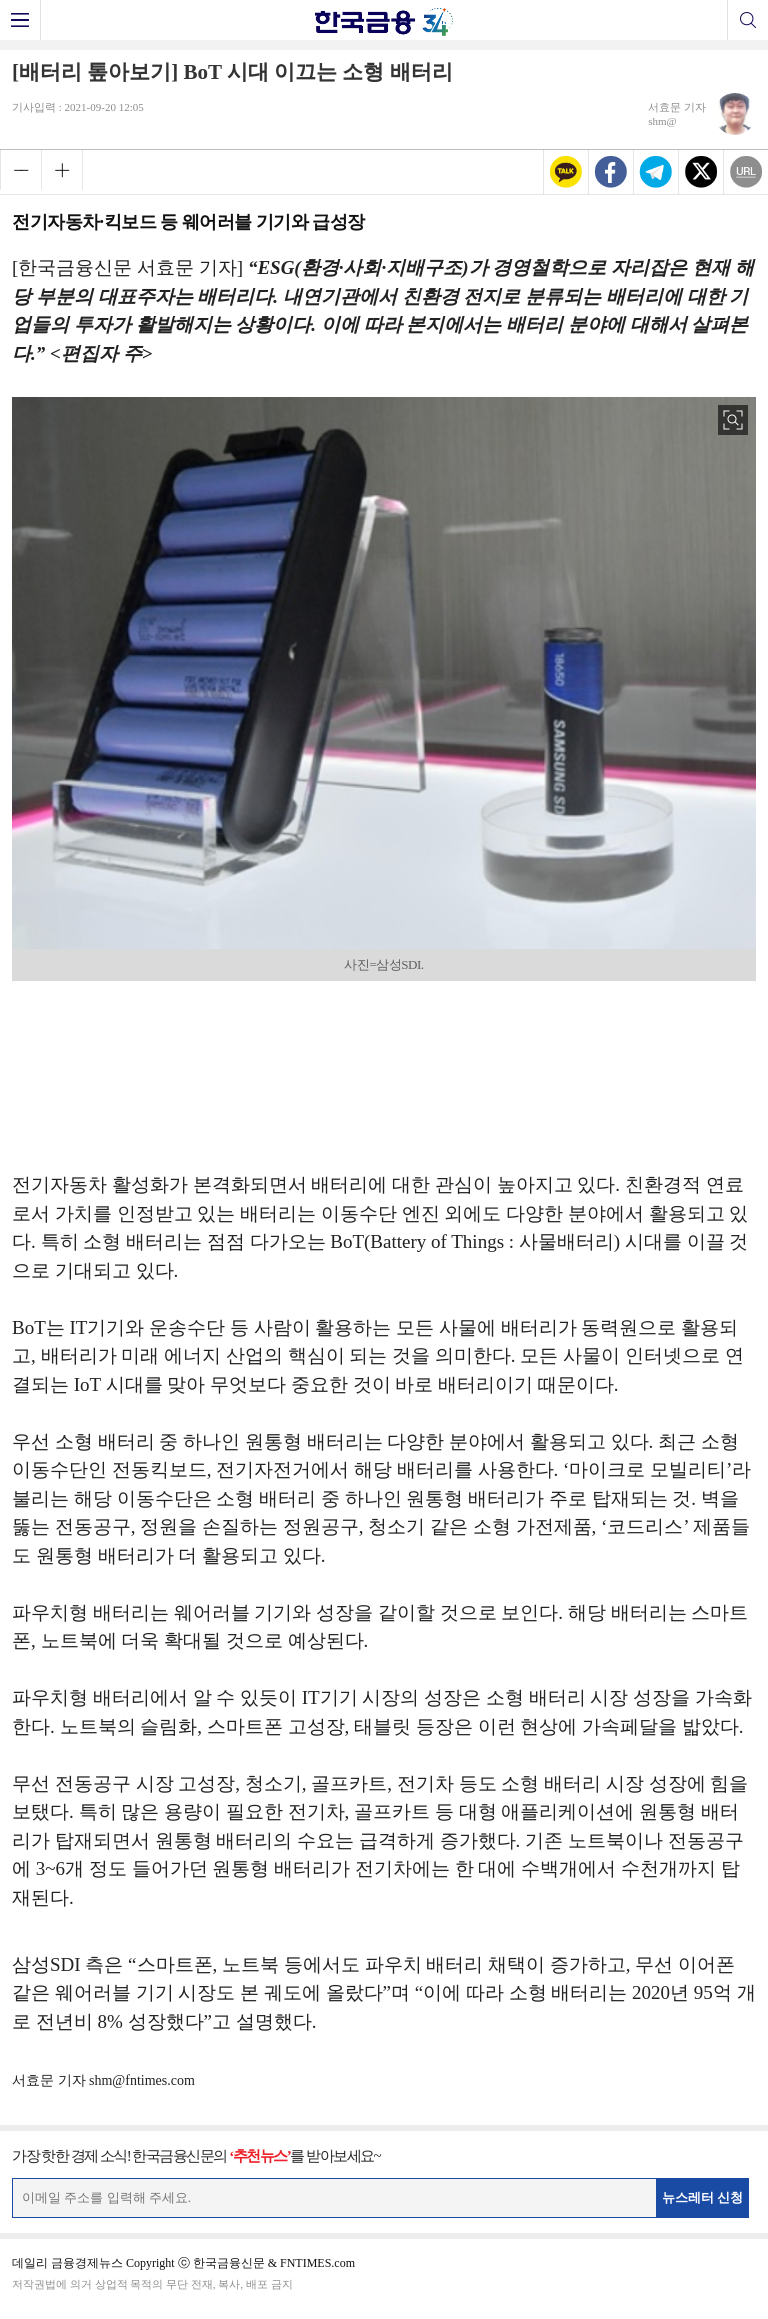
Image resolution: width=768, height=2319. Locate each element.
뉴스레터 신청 (703, 2197)
